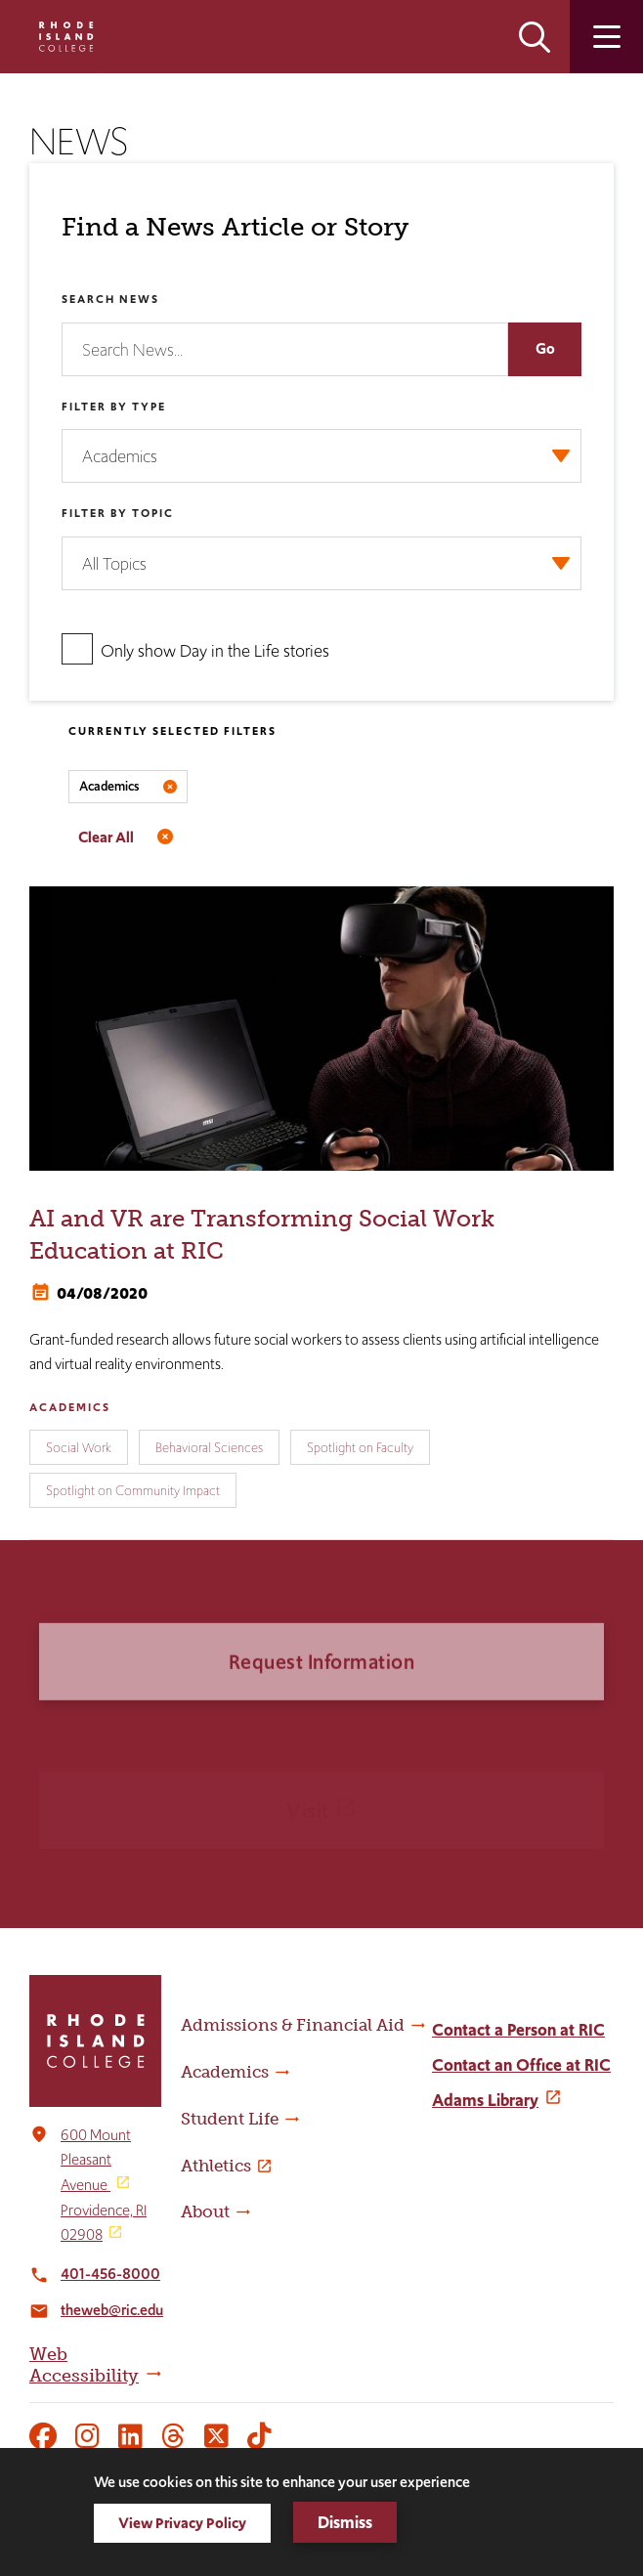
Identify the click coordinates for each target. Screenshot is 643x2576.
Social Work (78, 1447)
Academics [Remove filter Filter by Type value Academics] (109, 786)
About (205, 2211)
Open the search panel (534, 36)
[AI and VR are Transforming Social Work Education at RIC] (321, 1028)
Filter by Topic (118, 513)
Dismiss (345, 2522)
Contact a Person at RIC (518, 2029)
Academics (69, 1407)
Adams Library (485, 2100)
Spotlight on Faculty (360, 1447)
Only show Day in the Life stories (215, 651)
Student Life (230, 2118)
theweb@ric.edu (112, 2309)
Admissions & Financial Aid (293, 2025)
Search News (110, 299)
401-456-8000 (110, 2273)
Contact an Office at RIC (521, 2065)
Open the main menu (606, 36)
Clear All (106, 837)
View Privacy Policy (182, 2522)
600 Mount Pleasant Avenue (96, 2160)
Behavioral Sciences (209, 1447)
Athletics (216, 2165)
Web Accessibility (84, 2364)
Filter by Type (114, 406)
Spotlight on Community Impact (133, 1490)
